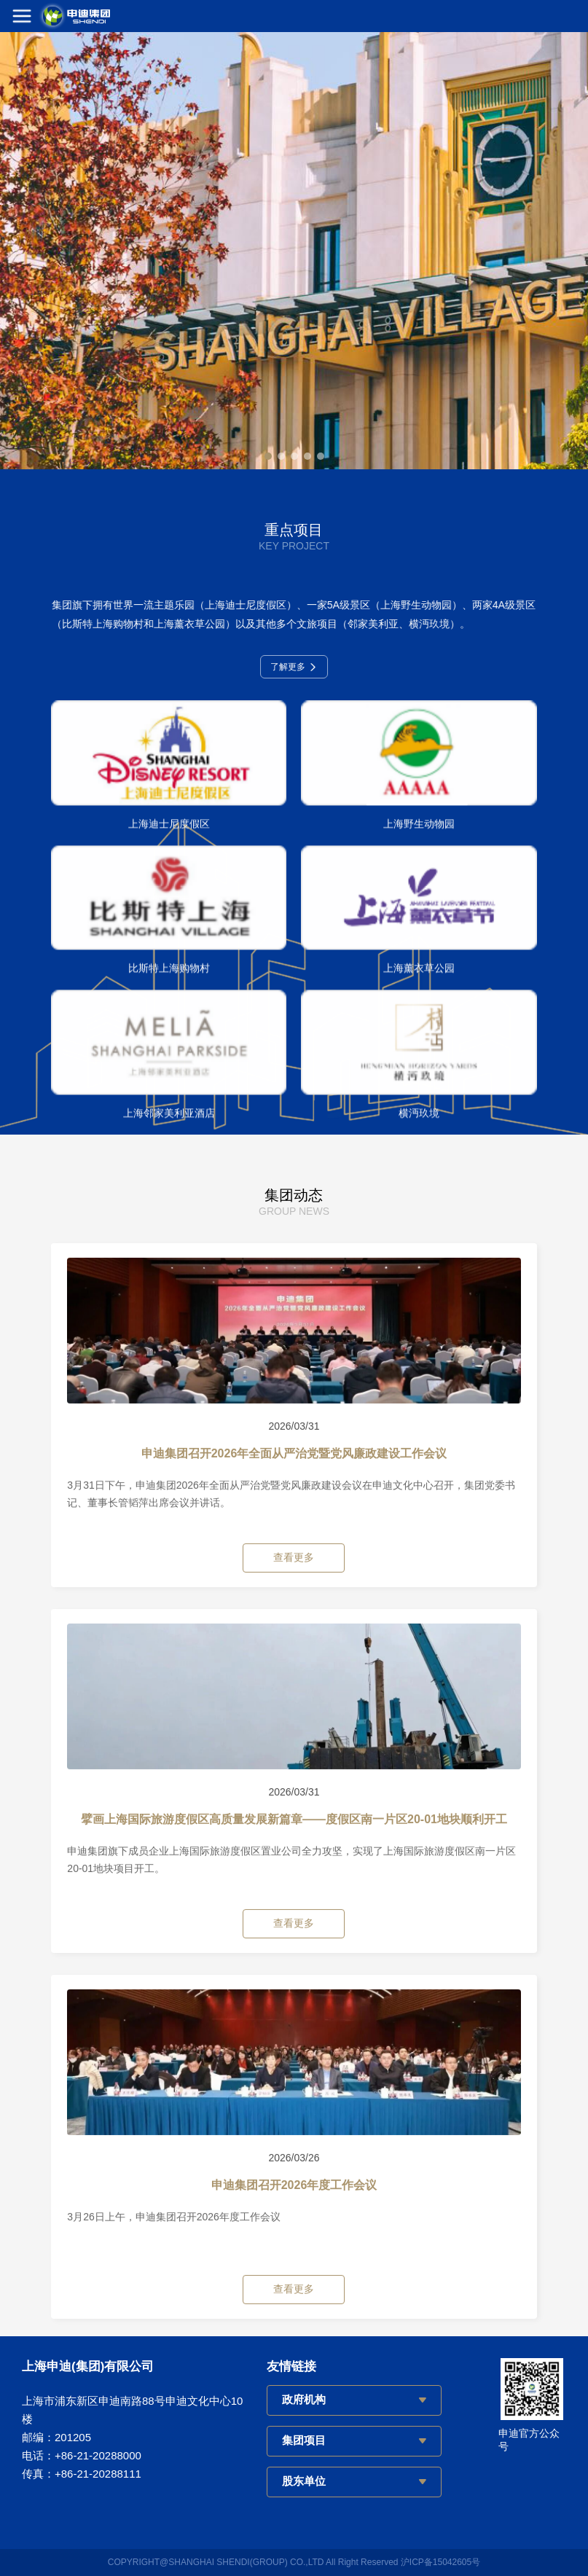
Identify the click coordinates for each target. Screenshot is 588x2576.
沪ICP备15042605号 (440, 2562)
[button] (268, 456)
